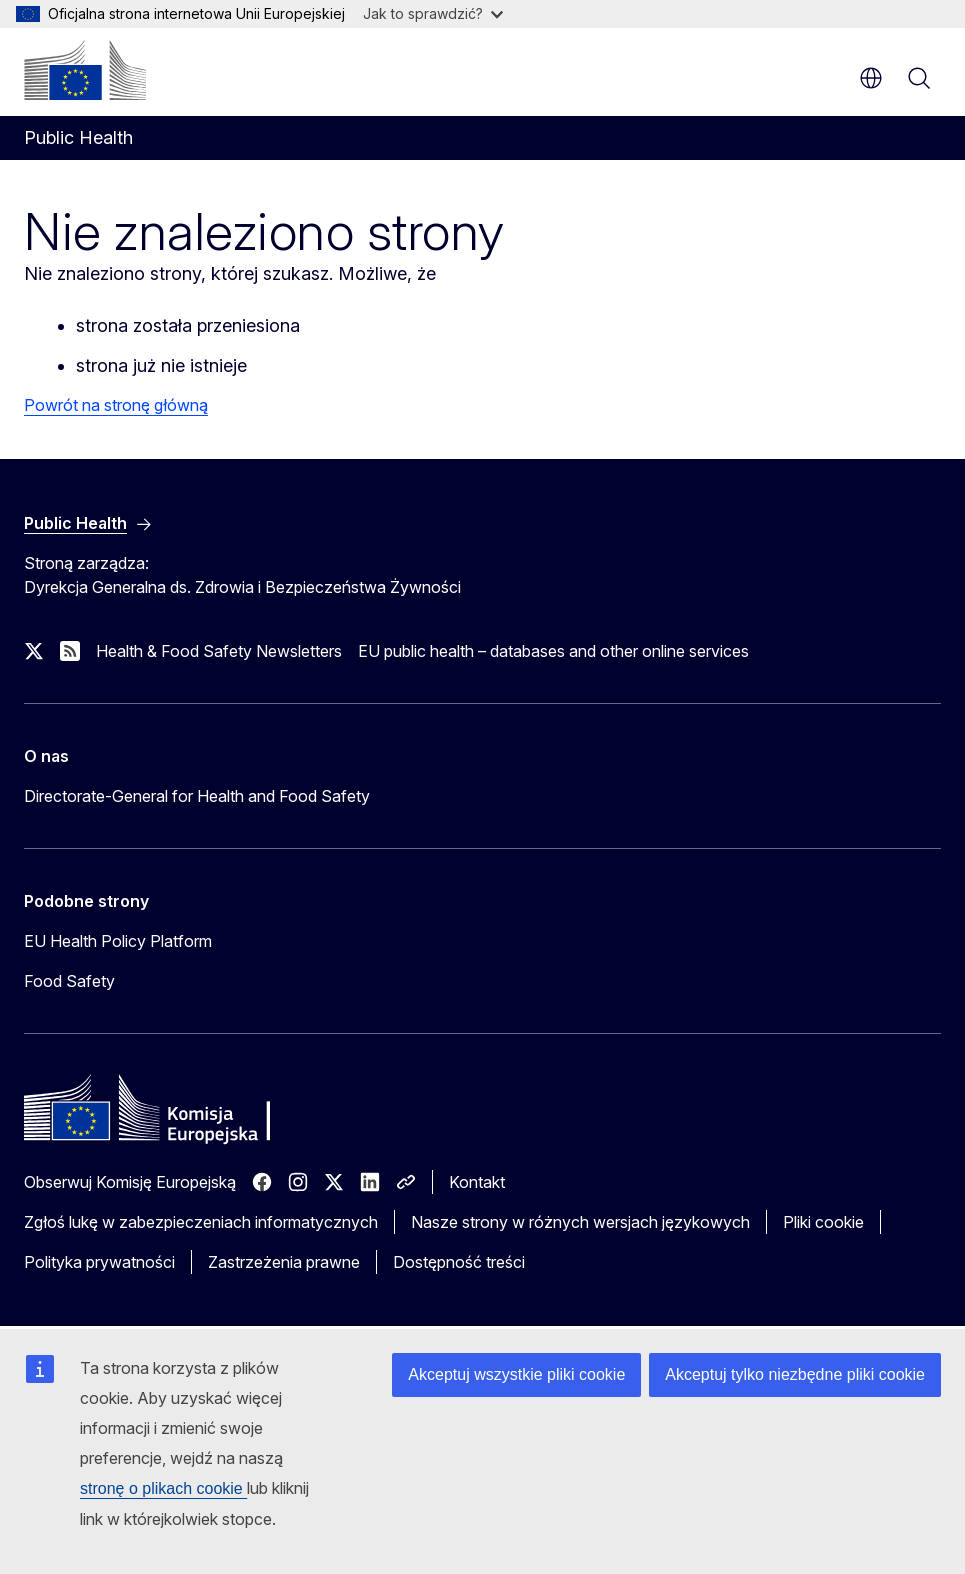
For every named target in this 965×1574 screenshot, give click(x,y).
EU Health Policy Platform (118, 941)
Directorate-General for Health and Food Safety (197, 796)
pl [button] (871, 78)
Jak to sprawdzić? (433, 13)
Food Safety (69, 981)
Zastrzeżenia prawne (284, 1262)
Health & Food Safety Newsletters (219, 651)
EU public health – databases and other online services (553, 651)
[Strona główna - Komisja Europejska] (85, 70)
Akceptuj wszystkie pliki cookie (516, 1374)
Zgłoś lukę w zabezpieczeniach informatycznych (201, 1222)
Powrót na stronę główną (116, 405)
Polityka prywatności (99, 1262)
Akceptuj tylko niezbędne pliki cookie (795, 1374)
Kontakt (477, 1182)
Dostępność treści (459, 1262)
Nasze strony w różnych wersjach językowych (580, 1222)
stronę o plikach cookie (163, 1488)
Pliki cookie (823, 1222)
